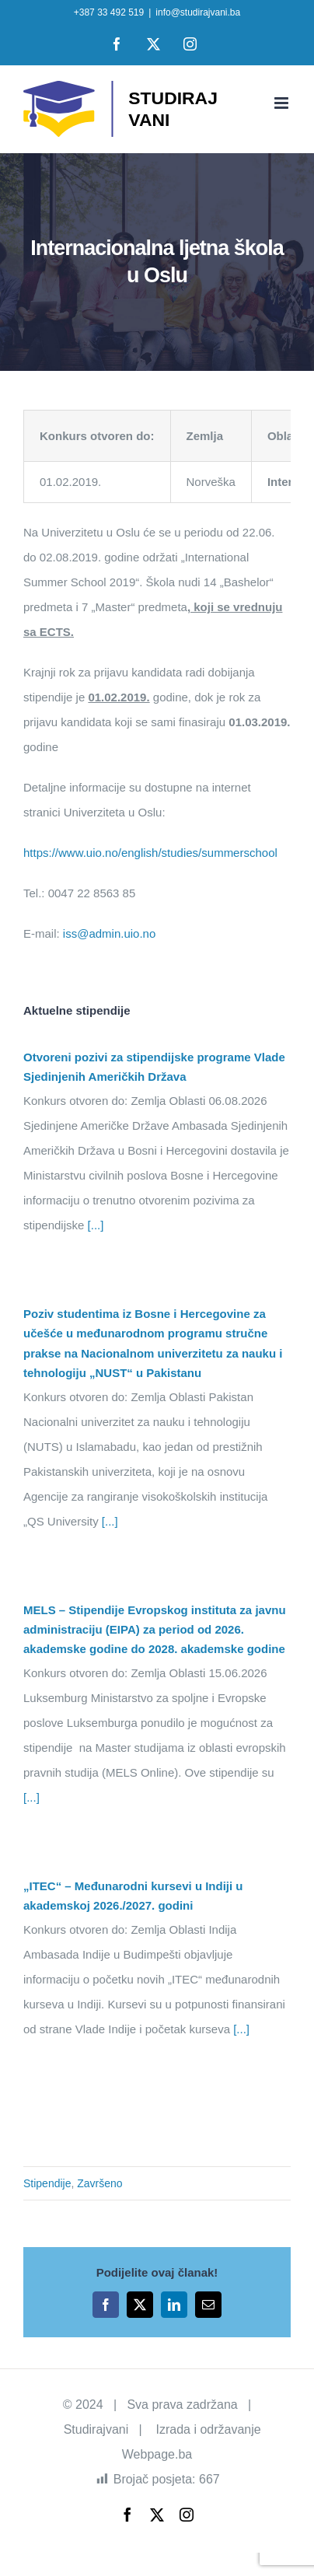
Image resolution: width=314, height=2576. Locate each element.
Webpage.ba (157, 2454)
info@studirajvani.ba (197, 12)
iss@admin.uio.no (109, 933)
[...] (93, 1225)
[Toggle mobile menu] (282, 103)
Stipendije (47, 2183)
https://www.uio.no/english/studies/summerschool (150, 852)
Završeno (99, 2183)
